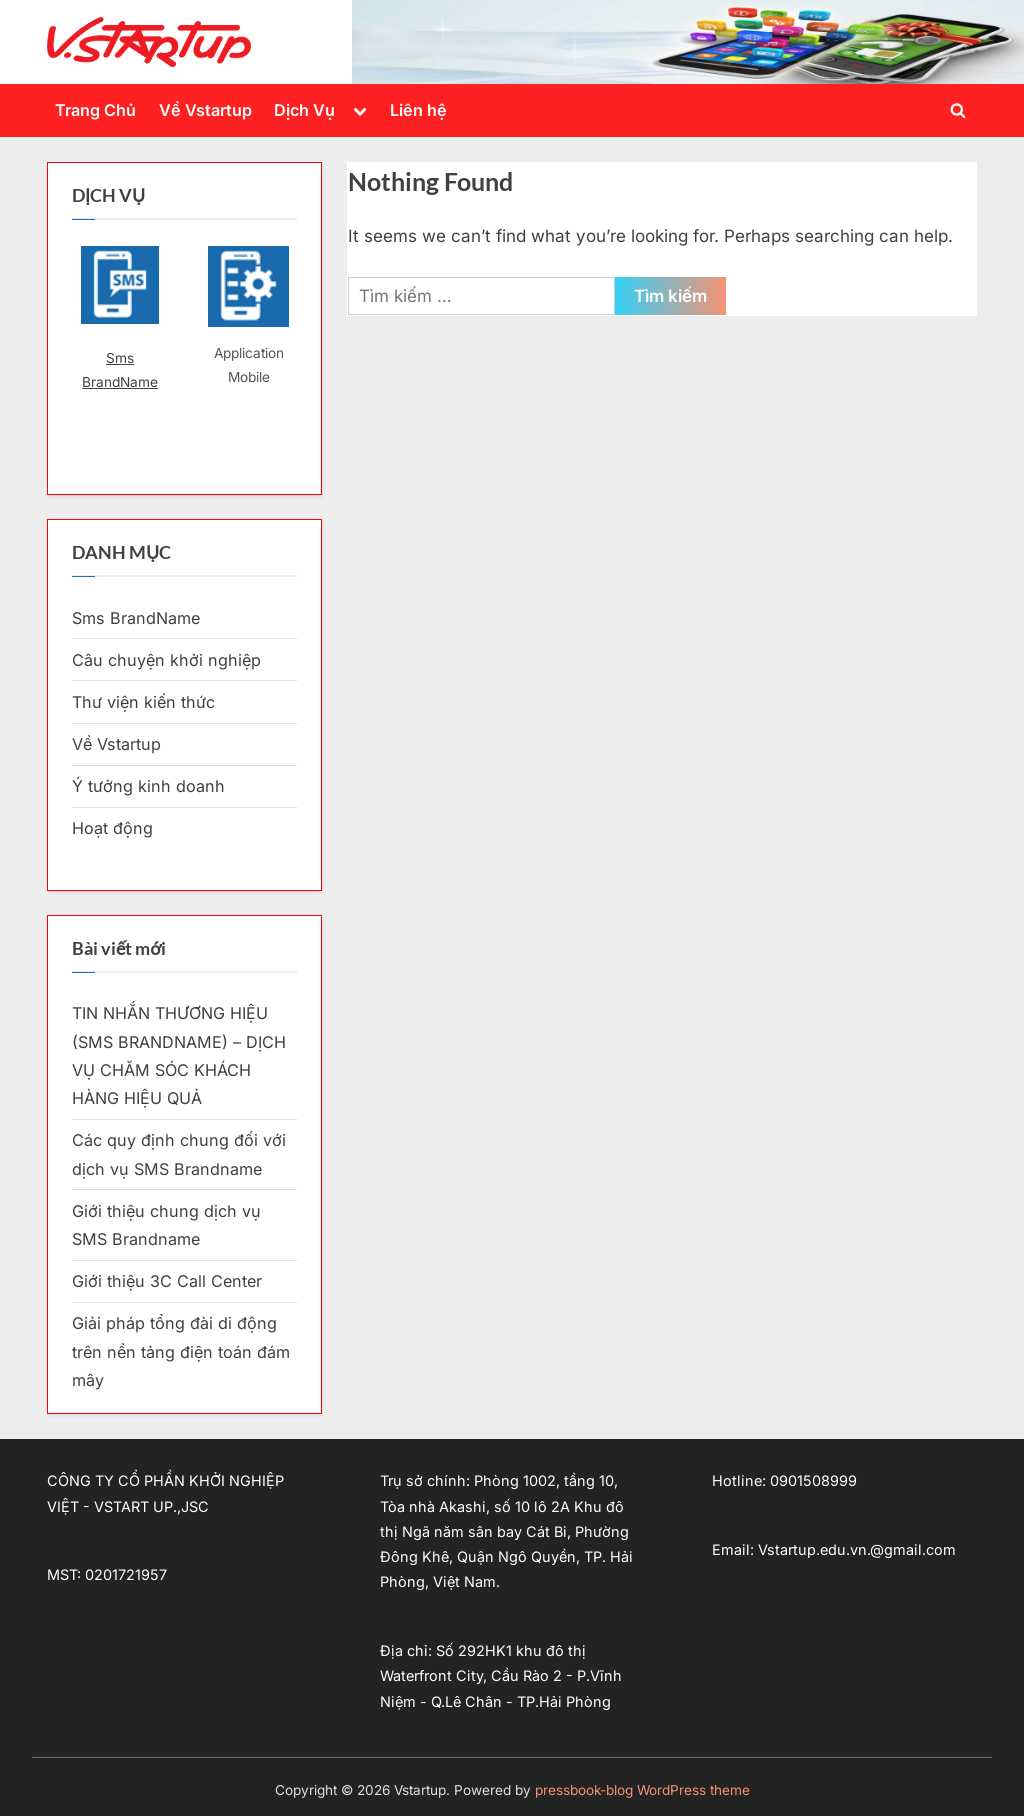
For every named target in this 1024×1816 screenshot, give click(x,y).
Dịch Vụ (304, 110)
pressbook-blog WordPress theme (642, 1790)
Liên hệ (418, 110)
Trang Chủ (95, 110)
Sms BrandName (120, 370)
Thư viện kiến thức (143, 702)
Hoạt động (112, 828)
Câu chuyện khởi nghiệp (166, 660)
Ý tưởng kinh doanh (148, 786)
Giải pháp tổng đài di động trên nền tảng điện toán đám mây (181, 1351)
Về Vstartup (205, 110)
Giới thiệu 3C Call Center (167, 1281)
